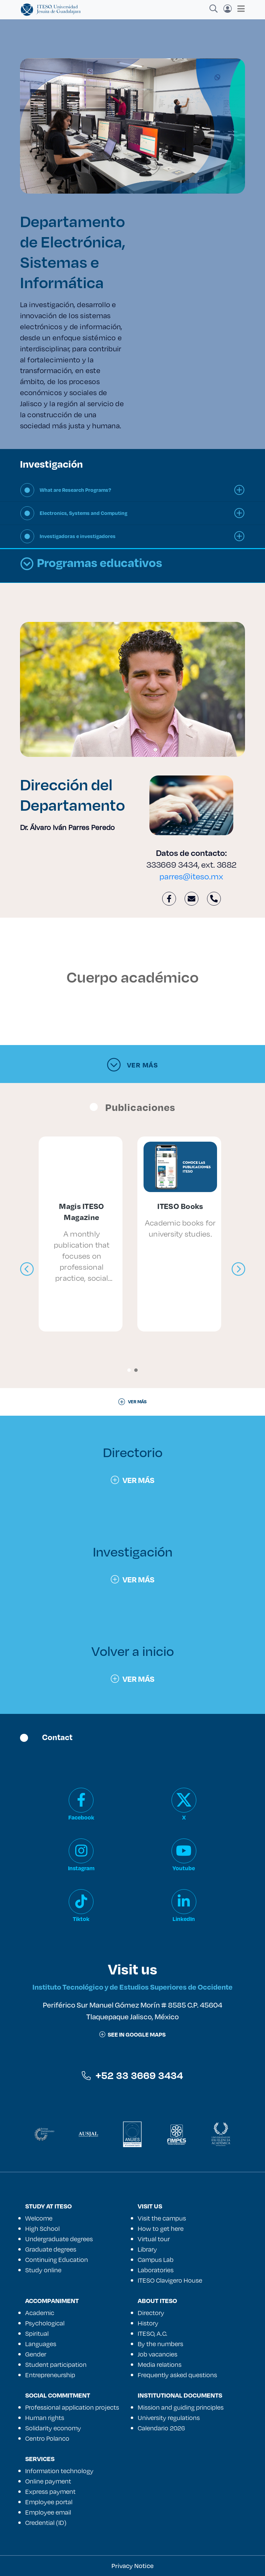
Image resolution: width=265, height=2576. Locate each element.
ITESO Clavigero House (170, 2280)
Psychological (45, 2323)
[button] (129, 1370)
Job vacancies (157, 2354)
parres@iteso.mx (191, 876)
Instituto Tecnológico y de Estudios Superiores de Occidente (132, 1986)
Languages (40, 2343)
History (148, 2323)
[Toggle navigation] (239, 8)
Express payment (50, 2491)
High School (42, 2228)
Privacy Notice (132, 2565)
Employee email (48, 2512)
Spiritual (37, 2333)
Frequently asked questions (177, 2374)
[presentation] (27, 1269)
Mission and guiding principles (181, 2407)
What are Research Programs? (75, 490)
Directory (151, 2312)
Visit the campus (162, 2218)
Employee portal (48, 2501)
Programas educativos (91, 564)
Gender (35, 2354)
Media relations (159, 2364)
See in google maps (132, 2034)
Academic (39, 2312)
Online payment (48, 2481)
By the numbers (160, 2343)
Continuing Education (56, 2259)
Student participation (56, 2364)
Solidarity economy (53, 2427)
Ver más (132, 1065)
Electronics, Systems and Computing (83, 513)
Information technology (59, 2470)
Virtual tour (154, 2238)
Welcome (38, 2218)
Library (147, 2249)
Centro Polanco (47, 2438)
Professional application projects (72, 2407)
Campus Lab (156, 2259)
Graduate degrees (50, 2249)
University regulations (169, 2417)
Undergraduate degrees (59, 2238)
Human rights (44, 2417)
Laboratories (156, 2269)
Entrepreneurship (50, 2374)
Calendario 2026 (161, 2427)
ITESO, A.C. (152, 2333)
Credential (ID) (46, 2522)
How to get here (161, 2228)
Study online (43, 2269)
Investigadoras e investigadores (78, 536)
